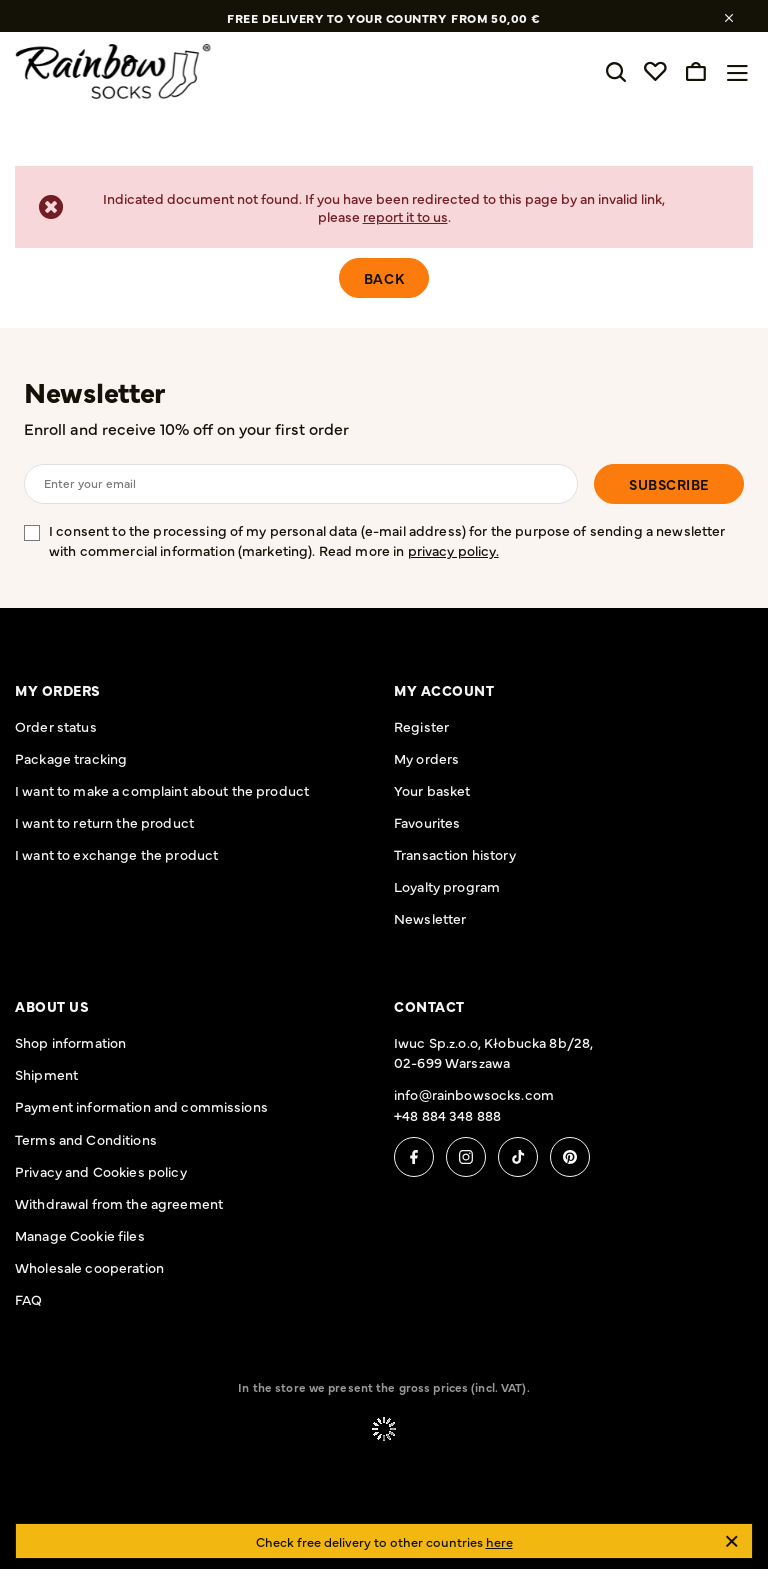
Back (384, 278)
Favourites (427, 822)
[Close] (731, 1541)
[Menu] (742, 73)
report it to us (405, 216)
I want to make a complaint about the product (162, 790)
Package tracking (71, 758)
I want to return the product (104, 822)
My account (444, 690)
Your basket (432, 790)
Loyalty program (447, 886)
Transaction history (455, 854)
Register (421, 726)
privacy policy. (453, 550)
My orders (58, 690)
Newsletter (94, 392)
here (499, 1541)
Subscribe (669, 484)
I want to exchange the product (116, 854)
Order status (56, 726)
